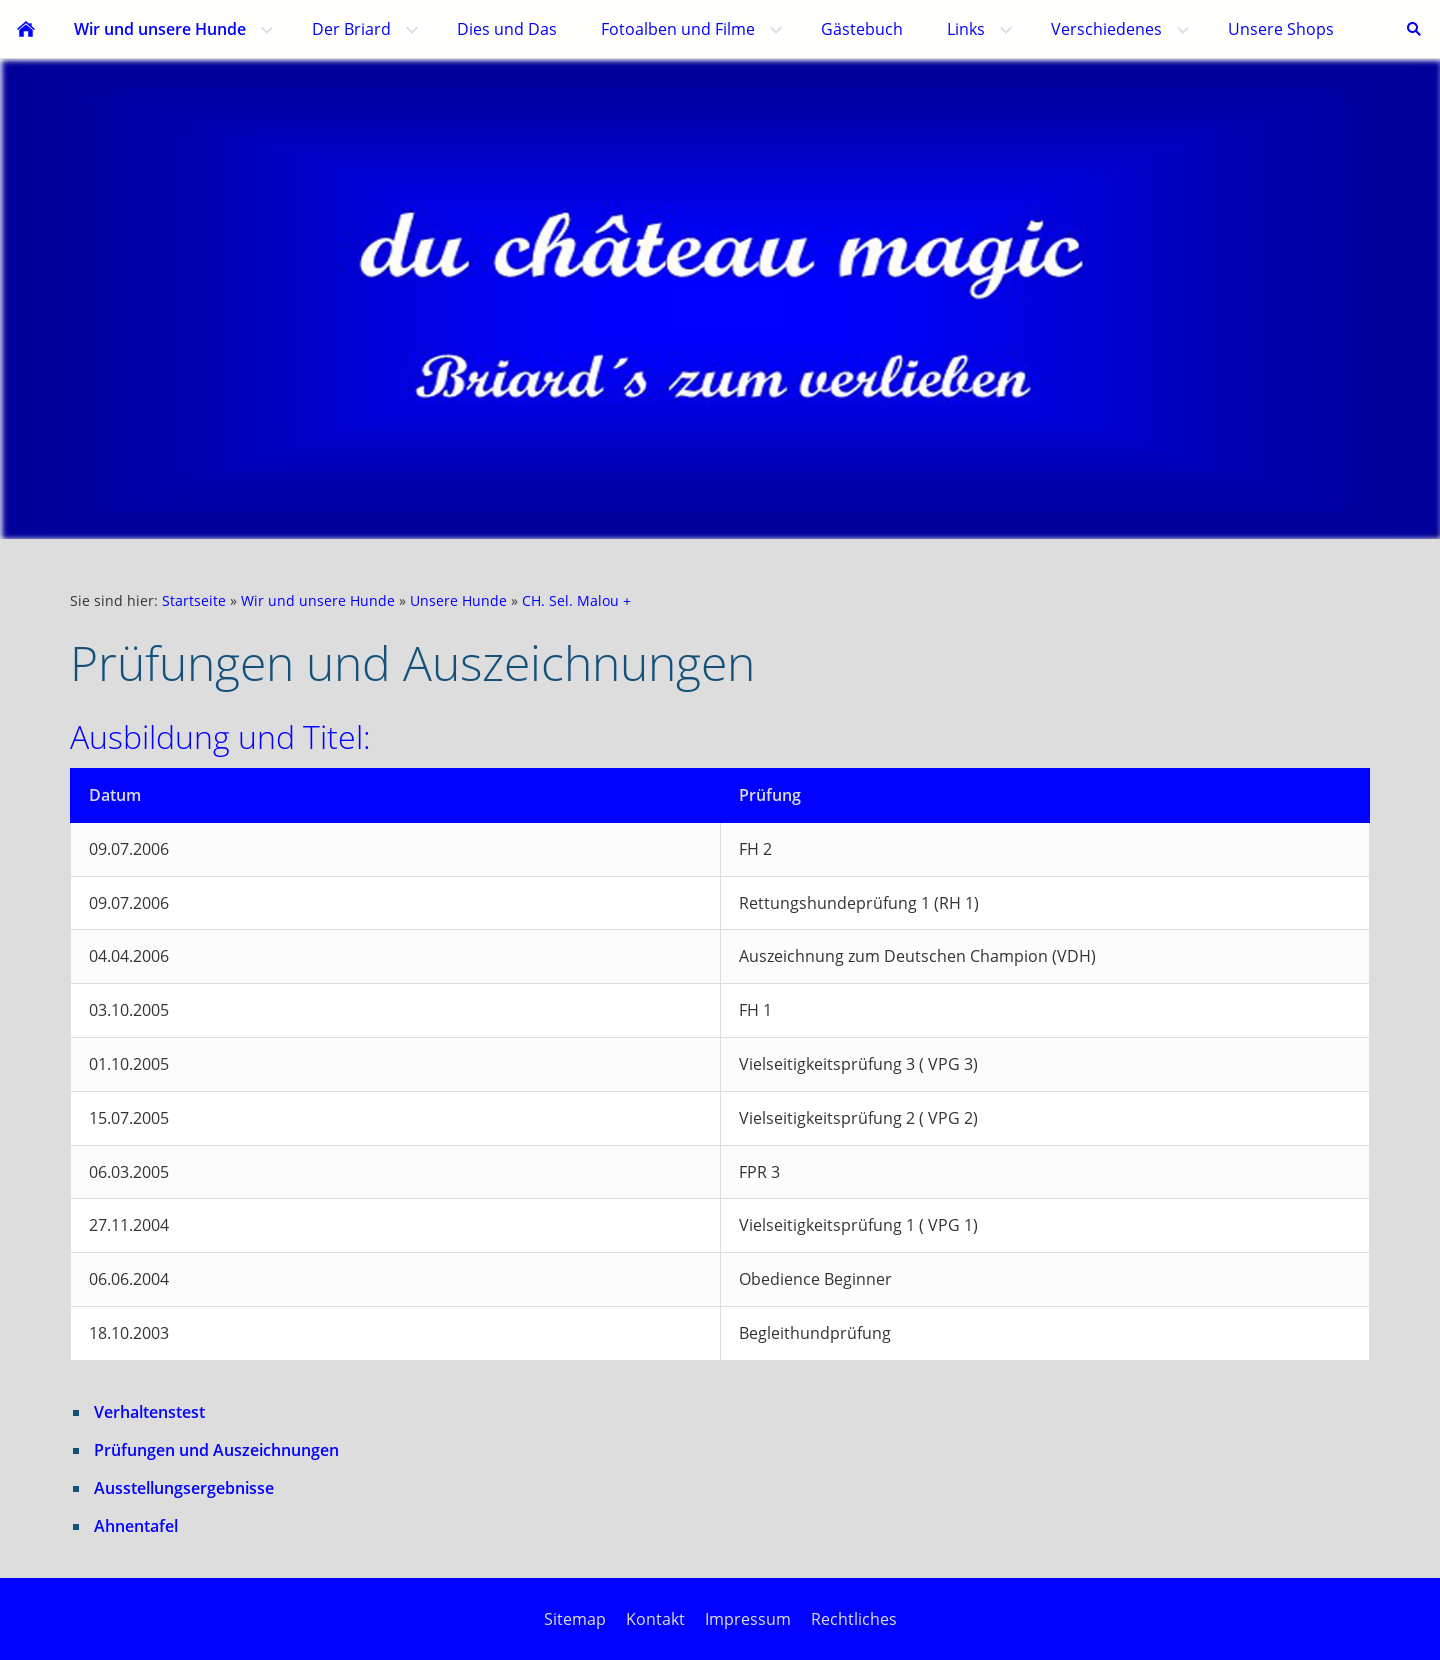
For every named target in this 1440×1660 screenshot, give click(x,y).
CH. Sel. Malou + (576, 600)
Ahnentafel (136, 1526)
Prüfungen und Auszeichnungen (216, 1450)
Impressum (748, 1619)
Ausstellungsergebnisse (184, 1488)
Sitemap (575, 1619)
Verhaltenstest (149, 1412)
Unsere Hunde (458, 600)
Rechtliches (854, 1619)
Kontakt (655, 1619)
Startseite (194, 600)
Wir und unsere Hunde (318, 600)
